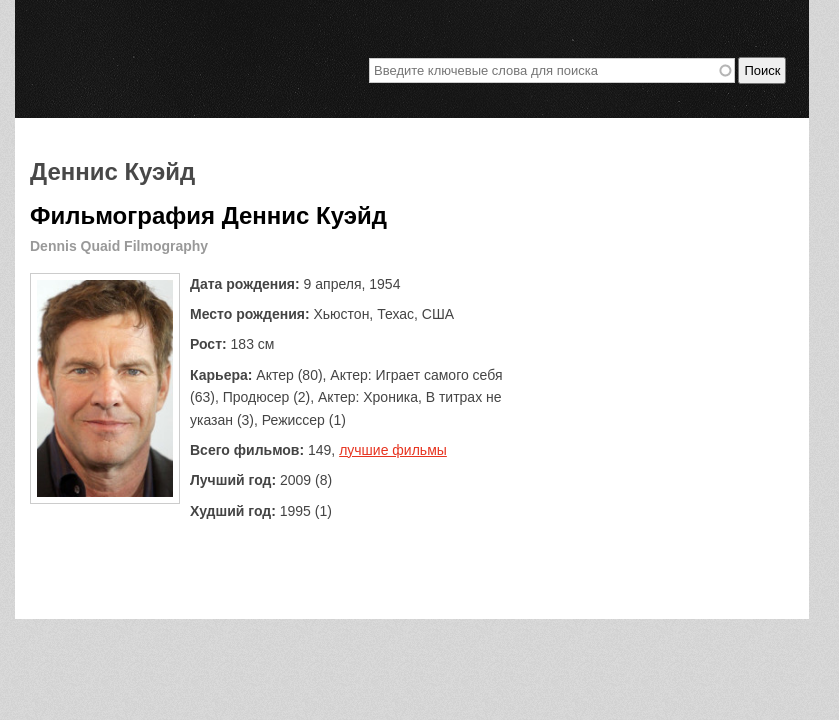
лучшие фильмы (393, 450)
